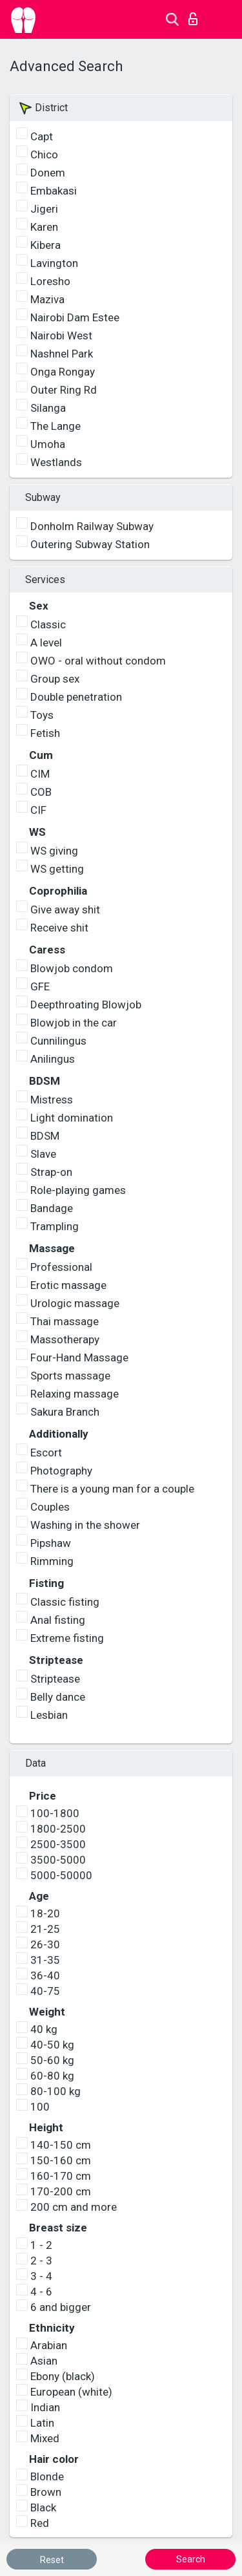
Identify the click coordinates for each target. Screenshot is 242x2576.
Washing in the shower (85, 1524)
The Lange (55, 426)
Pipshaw (50, 1543)
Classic (48, 624)
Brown (45, 2492)
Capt (41, 136)
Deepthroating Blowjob (85, 1004)
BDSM (44, 1135)
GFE (40, 986)
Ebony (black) (62, 2376)
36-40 (45, 1975)
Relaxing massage (74, 1393)
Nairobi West (61, 335)
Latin (42, 2422)
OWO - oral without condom (98, 660)
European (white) (71, 2391)
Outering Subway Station (90, 544)
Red (39, 2523)
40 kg (43, 2029)
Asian (43, 2360)
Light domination (71, 1117)
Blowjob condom (71, 968)
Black (43, 2507)
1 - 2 (41, 2245)
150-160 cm (60, 2160)
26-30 (45, 1944)
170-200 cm (60, 2191)
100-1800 (54, 1813)
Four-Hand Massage (79, 1357)
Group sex (54, 678)
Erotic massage (68, 1285)
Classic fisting (64, 1601)
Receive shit (59, 927)
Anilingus (52, 1058)
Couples (50, 1506)
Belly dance (57, 1696)
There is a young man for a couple (112, 1488)
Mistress (51, 1099)
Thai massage (64, 1321)
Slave (43, 1153)
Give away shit (65, 909)
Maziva (47, 299)
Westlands (56, 462)
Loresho (50, 281)
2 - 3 (41, 2260)
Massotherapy (64, 1339)
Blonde (47, 2476)
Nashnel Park (61, 353)
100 (40, 2106)
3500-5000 (58, 1859)
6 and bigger (60, 2307)
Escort (46, 1452)
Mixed (44, 2438)
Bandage (51, 1208)
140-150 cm (60, 2144)
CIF (38, 810)
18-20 (45, 1913)
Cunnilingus (58, 1040)
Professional (61, 1267)
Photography (61, 1470)
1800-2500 (58, 1828)
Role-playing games (78, 1190)
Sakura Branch (64, 1411)
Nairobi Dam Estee (74, 317)
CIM (40, 773)
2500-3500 (58, 1844)
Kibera (45, 245)
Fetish (45, 733)
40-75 (45, 1991)
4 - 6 (41, 2291)
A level (46, 642)
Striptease (55, 1678)
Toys (42, 714)
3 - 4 (41, 2276)
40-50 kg (52, 2044)
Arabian (48, 2345)
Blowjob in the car (73, 1022)
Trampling (54, 1226)
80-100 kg (55, 2091)
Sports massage (70, 1375)
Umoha (47, 444)
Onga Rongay (62, 371)
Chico (44, 154)
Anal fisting (57, 1619)
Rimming (52, 1561)
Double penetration (76, 696)
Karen (44, 226)
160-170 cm (60, 2175)
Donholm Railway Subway (92, 526)
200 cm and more (73, 2206)
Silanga (48, 407)
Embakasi (53, 190)
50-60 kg (52, 2060)
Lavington (54, 263)
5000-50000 (61, 1875)
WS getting (57, 868)
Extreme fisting (67, 1638)
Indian (45, 2407)
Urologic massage (74, 1303)
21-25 (45, 1928)
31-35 (45, 1959)
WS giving (54, 850)
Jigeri (44, 208)
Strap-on (51, 1172)
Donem (47, 172)
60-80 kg (52, 2075)
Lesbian (49, 1714)
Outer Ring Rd (63, 389)
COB (41, 791)
